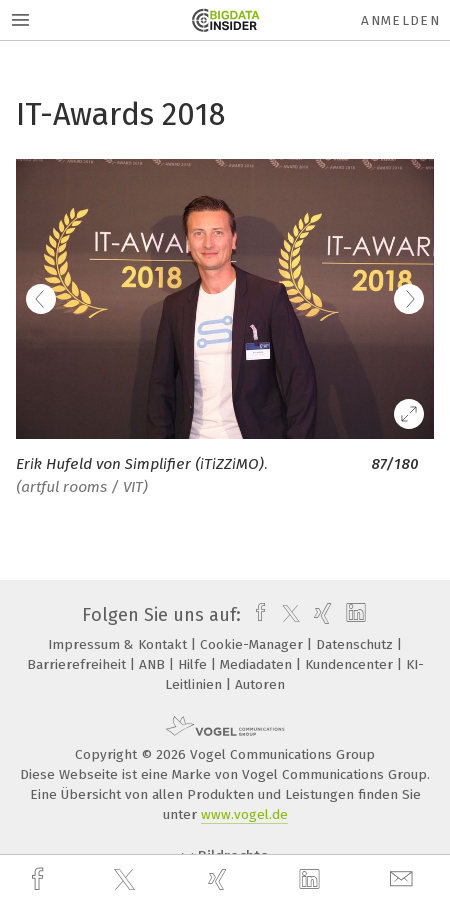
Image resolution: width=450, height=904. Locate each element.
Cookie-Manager (253, 644)
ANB (154, 664)
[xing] (220, 879)
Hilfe (194, 664)
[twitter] (127, 880)
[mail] (404, 879)
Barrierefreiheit (78, 664)
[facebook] (40, 879)
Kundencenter (351, 664)
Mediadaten (258, 664)
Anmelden (400, 20)
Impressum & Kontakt (119, 644)
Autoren (260, 684)
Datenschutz (356, 644)
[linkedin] (312, 880)
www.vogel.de (244, 814)
